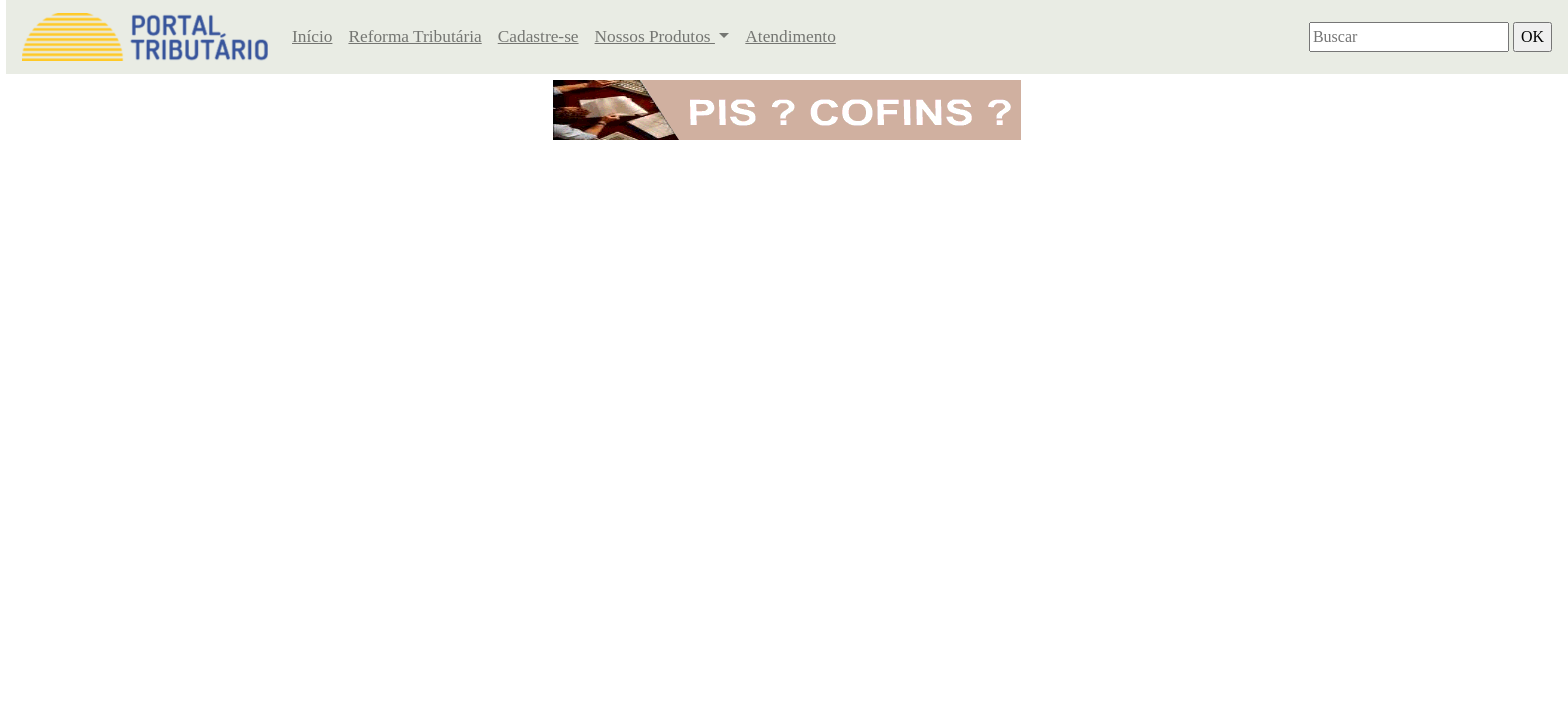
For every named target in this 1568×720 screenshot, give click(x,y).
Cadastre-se (538, 36)
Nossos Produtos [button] (655, 36)
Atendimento (790, 36)
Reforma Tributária (414, 36)
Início (312, 36)
